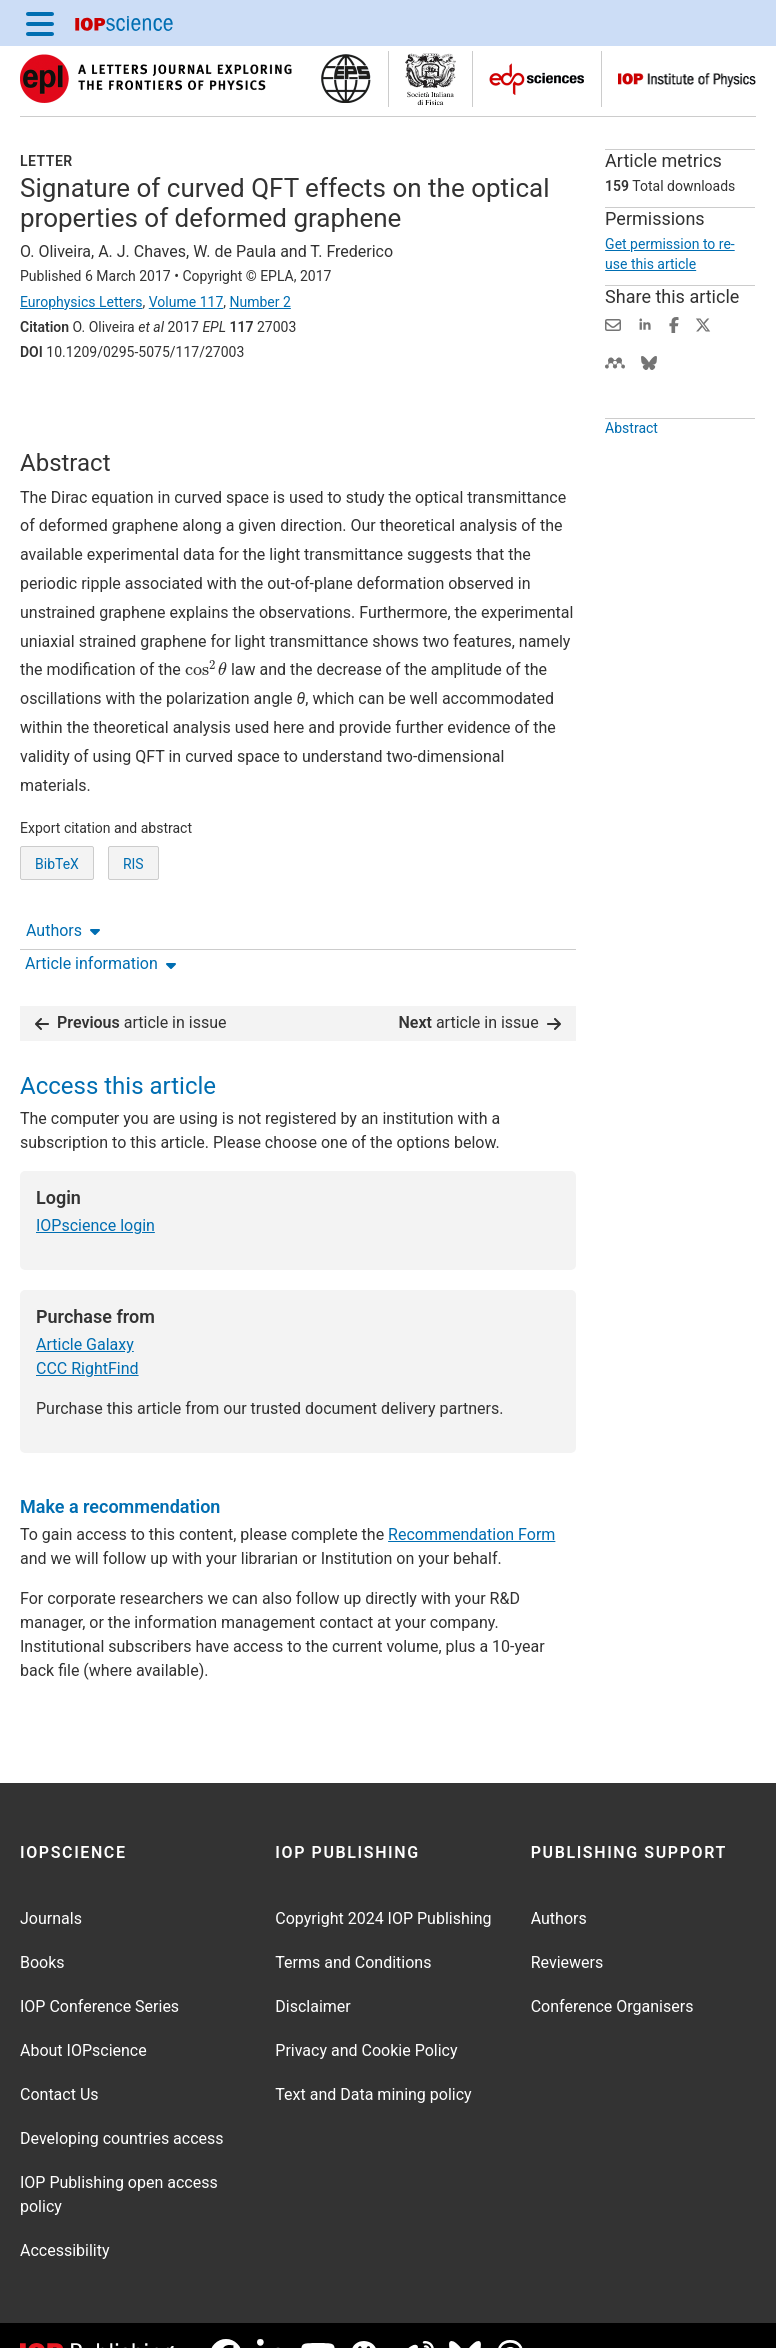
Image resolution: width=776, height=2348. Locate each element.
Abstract (631, 451)
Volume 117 (186, 302)
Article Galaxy (85, 1306)
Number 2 (259, 302)
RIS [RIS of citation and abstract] (133, 915)
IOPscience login (95, 1187)
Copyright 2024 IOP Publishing (383, 1879)
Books (42, 1923)
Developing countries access (122, 2099)
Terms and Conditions (353, 1923)
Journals (51, 1879)
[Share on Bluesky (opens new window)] (649, 361)
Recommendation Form (471, 1495)
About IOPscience (83, 2011)
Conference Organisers (612, 1967)
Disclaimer (312, 1967)
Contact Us (59, 2055)
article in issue (131, 984)
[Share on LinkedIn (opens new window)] (645, 323)
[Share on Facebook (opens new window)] (674, 323)
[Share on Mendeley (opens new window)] (615, 361)
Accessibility (65, 2211)
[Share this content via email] (613, 323)
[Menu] (40, 23)
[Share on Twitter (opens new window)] (703, 323)
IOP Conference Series (99, 1967)
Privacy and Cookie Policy (366, 2011)
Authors (63, 407)
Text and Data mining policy (373, 2055)
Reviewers (567, 1923)
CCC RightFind (87, 1330)
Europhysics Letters (81, 302)
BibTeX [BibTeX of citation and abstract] (57, 915)
